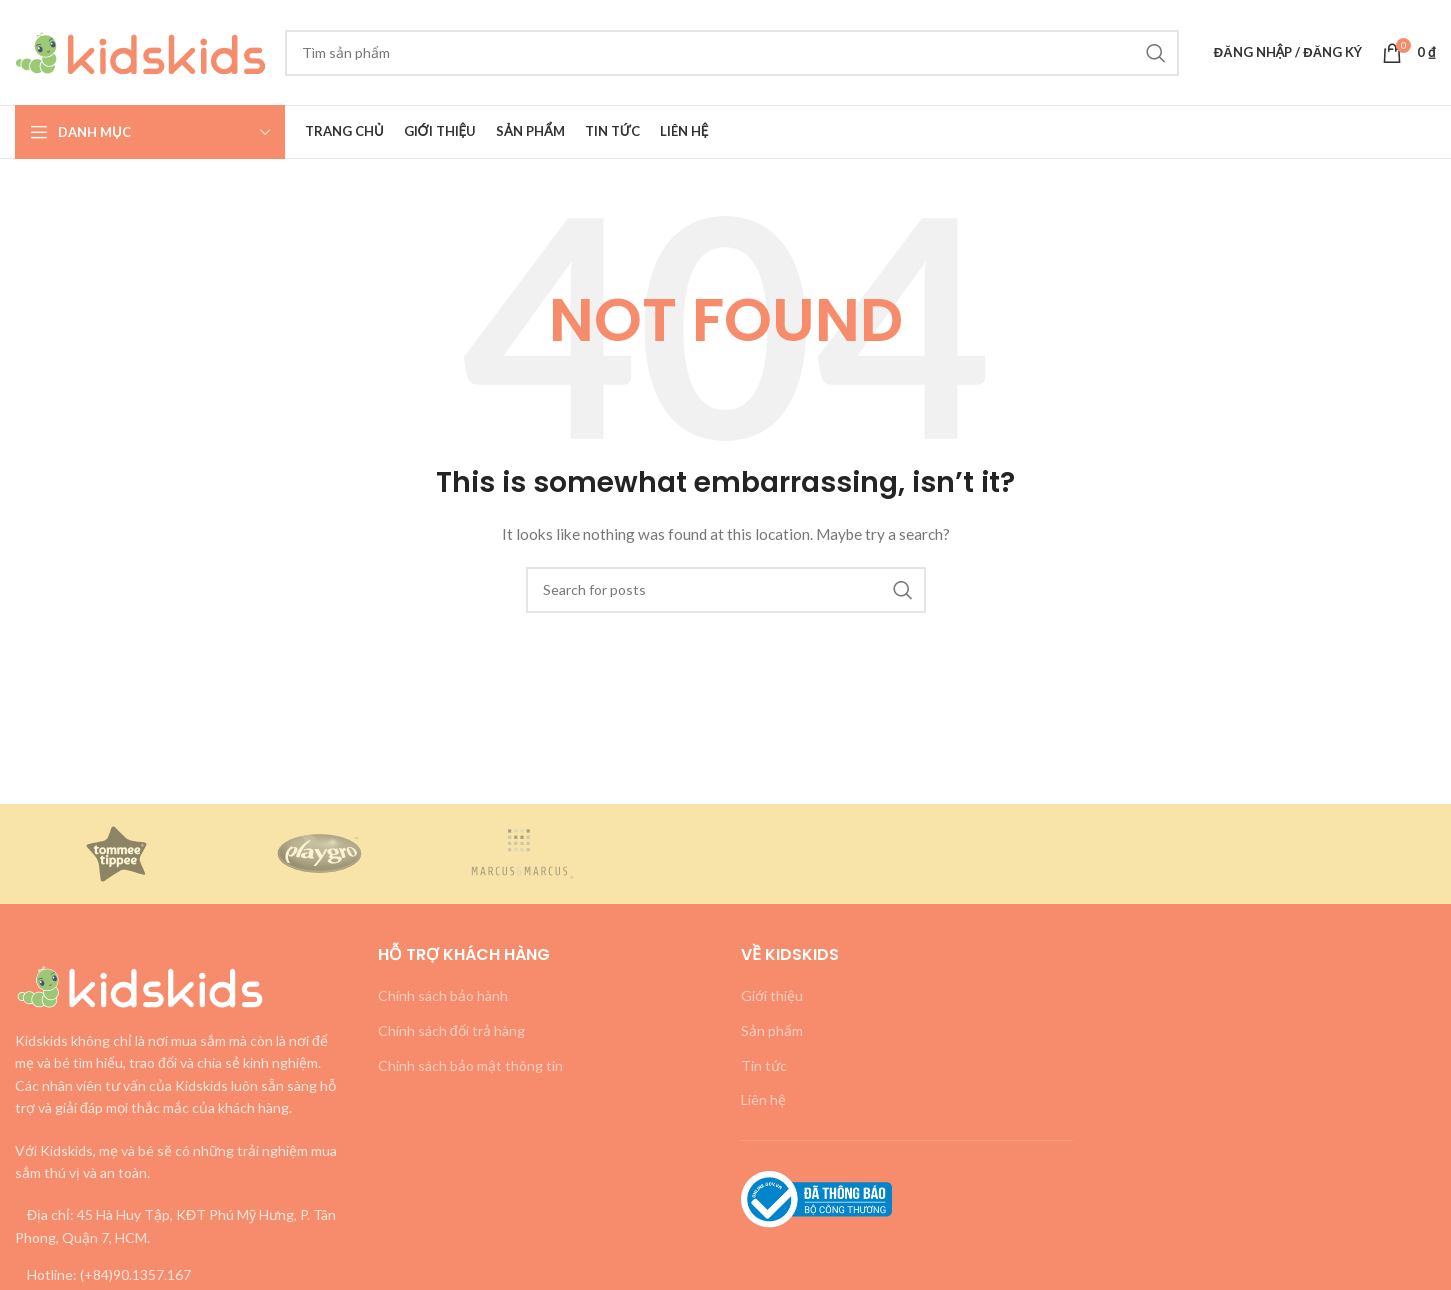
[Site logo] (140, 50)
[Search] (732, 53)
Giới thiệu (772, 995)
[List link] (181, 1275)
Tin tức (764, 1065)
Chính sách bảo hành (443, 995)
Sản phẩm (772, 1030)
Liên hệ (763, 1099)
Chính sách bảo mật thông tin (470, 1065)
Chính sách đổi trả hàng (451, 1030)
